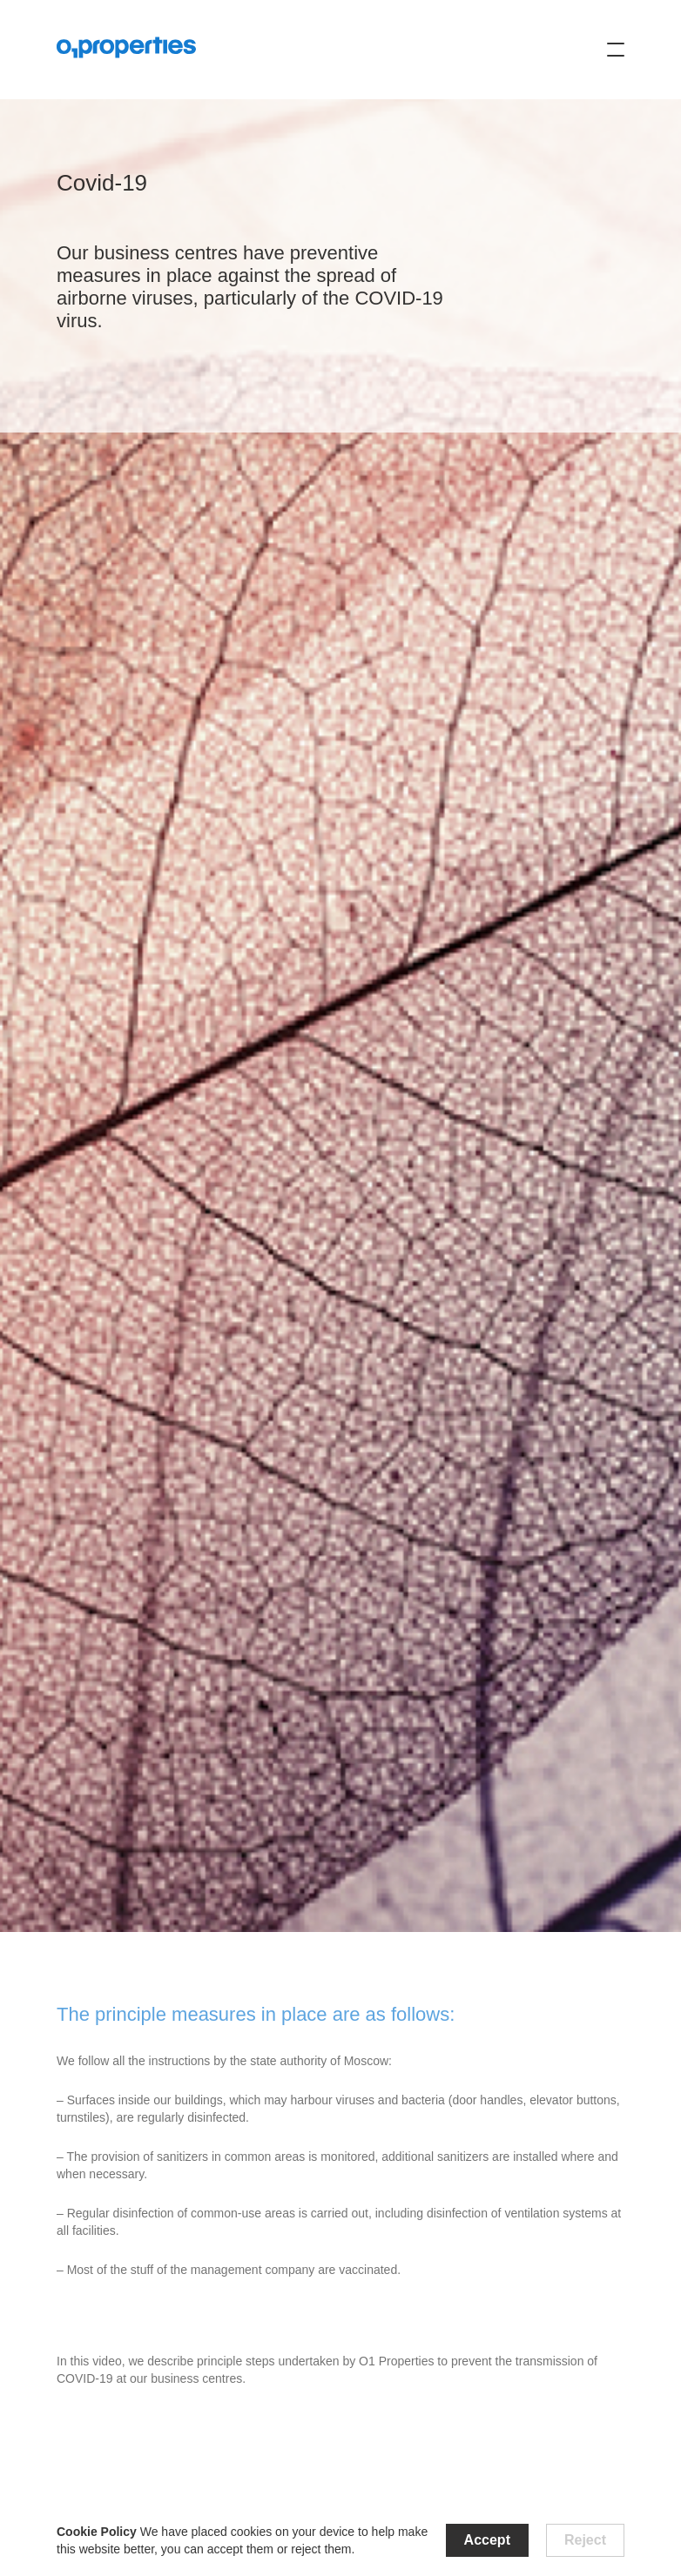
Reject (585, 2539)
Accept (487, 2539)
